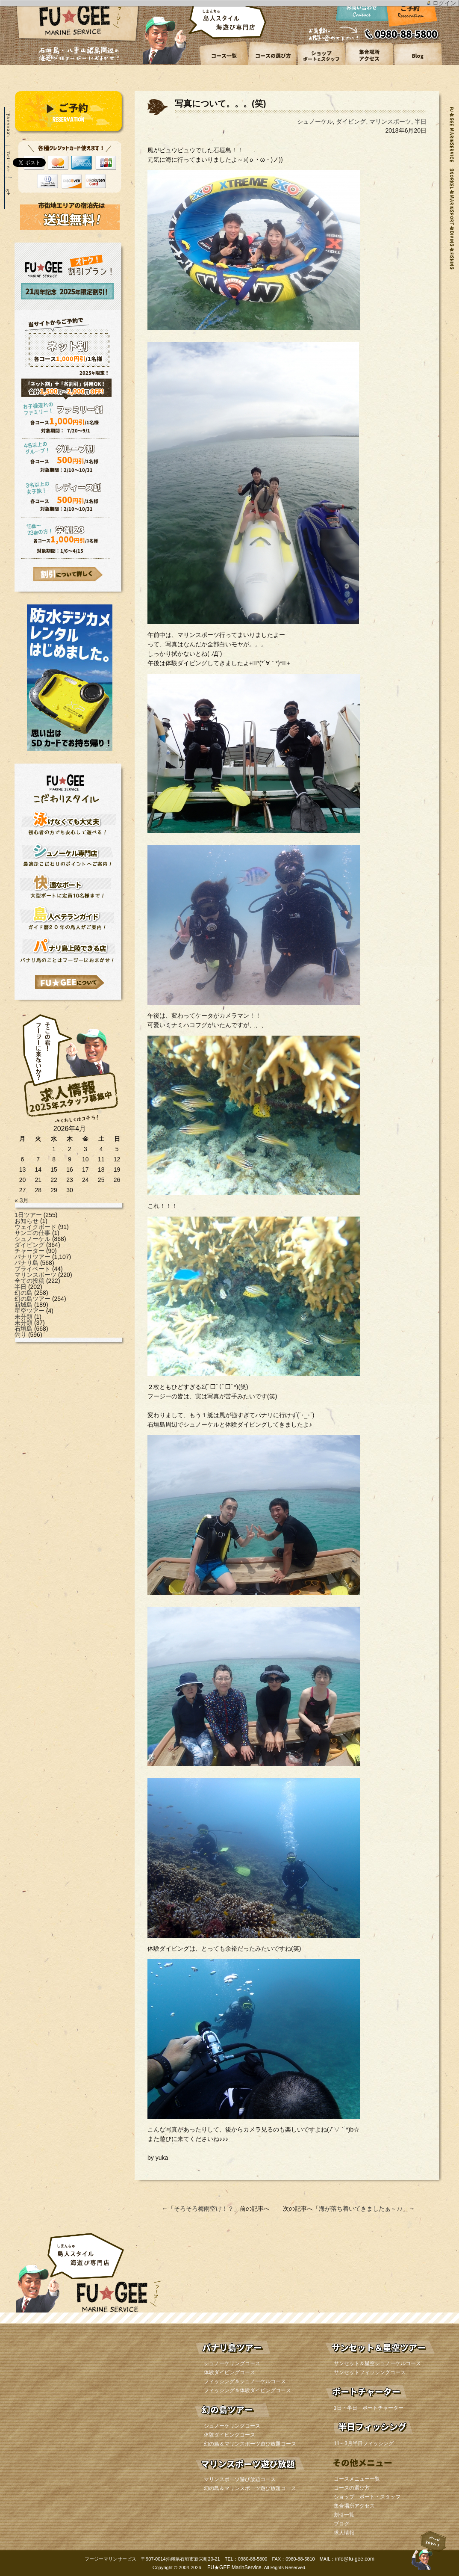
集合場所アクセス (354, 2506)
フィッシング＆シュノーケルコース (245, 2381)
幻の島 (23, 1292)
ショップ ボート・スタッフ (367, 2497)
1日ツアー (28, 1214)
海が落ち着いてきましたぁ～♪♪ (361, 2208)
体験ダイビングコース (229, 2372)
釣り (20, 1334)
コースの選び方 (352, 2488)
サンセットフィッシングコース (370, 2372)
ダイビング (29, 1244)
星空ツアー (29, 1310)
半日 (20, 1286)
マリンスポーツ (35, 1274)
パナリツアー (32, 1256)
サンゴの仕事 (32, 1232)
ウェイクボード (35, 1226)
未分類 (23, 1316)
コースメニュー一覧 (357, 2479)
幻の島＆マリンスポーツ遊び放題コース (250, 2444)
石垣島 (23, 1328)
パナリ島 (26, 1262)
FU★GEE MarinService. (234, 2567)
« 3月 (22, 1200)
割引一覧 (344, 2515)
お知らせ (26, 1220)
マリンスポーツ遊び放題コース (240, 2479)
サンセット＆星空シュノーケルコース (377, 2363)
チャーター (29, 1250)
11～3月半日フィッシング (364, 2443)
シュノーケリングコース (232, 2363)
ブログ (341, 2524)
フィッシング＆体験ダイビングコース (247, 2390)
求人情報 (344, 2533)
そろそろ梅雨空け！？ (204, 2208)
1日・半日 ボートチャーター (368, 2408)
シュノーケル (32, 1238)
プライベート (32, 1268)
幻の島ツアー (32, 1298)
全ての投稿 (29, 1280)
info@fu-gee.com (354, 2559)
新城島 (23, 1304)
